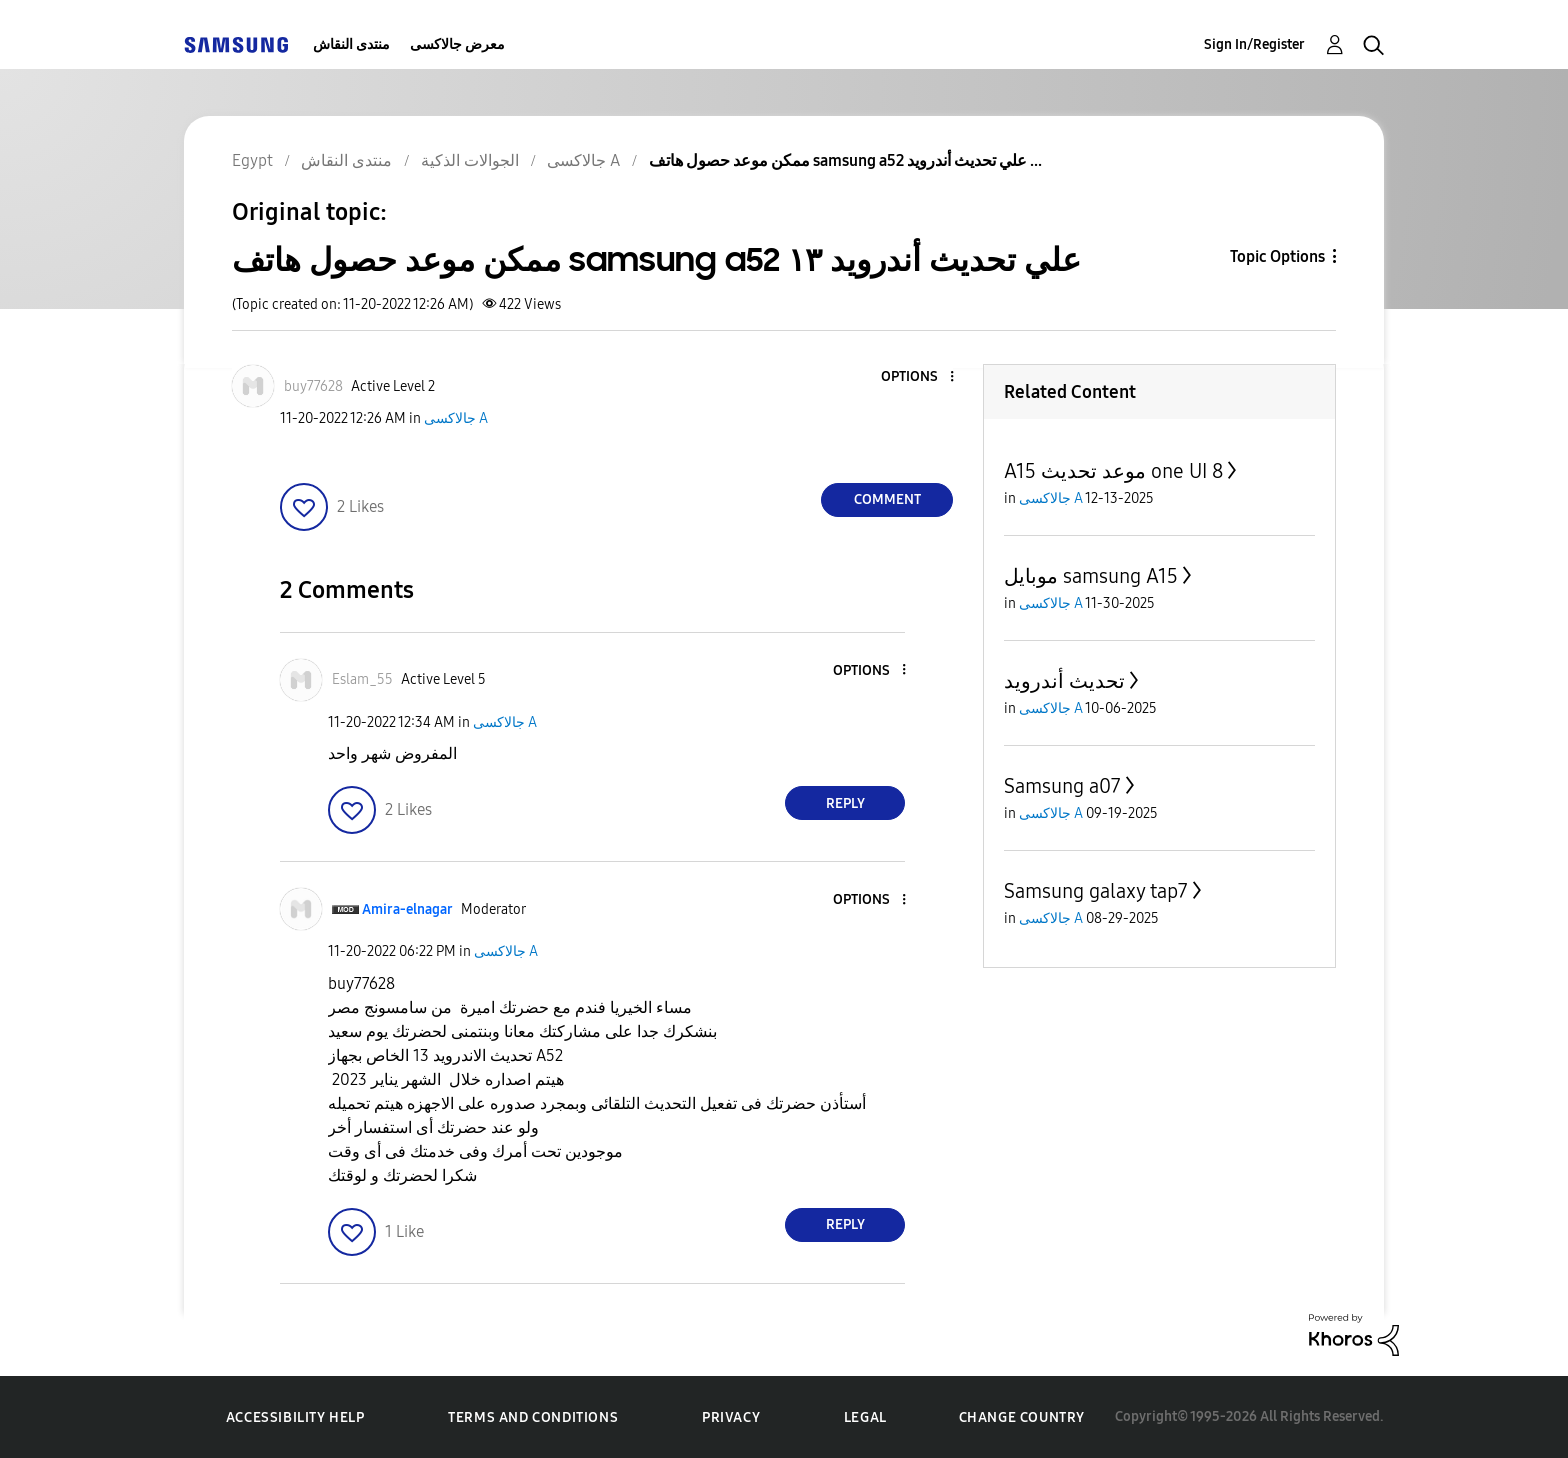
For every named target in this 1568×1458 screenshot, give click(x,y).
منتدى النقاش (351, 44)
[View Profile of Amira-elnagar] (407, 909)
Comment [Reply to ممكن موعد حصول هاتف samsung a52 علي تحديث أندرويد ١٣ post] (887, 499)
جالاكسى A (456, 418)
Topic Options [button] (1277, 256)
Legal (865, 1417)
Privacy (731, 1417)
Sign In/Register (1254, 44)
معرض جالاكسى (457, 44)
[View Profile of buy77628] (313, 386)
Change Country (1022, 1417)
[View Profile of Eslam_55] (362, 679)
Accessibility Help (295, 1417)
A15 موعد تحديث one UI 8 (1113, 471)
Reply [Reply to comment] (845, 803)
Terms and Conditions (533, 1417)
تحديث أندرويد (1064, 681)
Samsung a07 (1062, 786)
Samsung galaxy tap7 (1096, 891)
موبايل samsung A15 (1091, 576)
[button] (919, 377)
